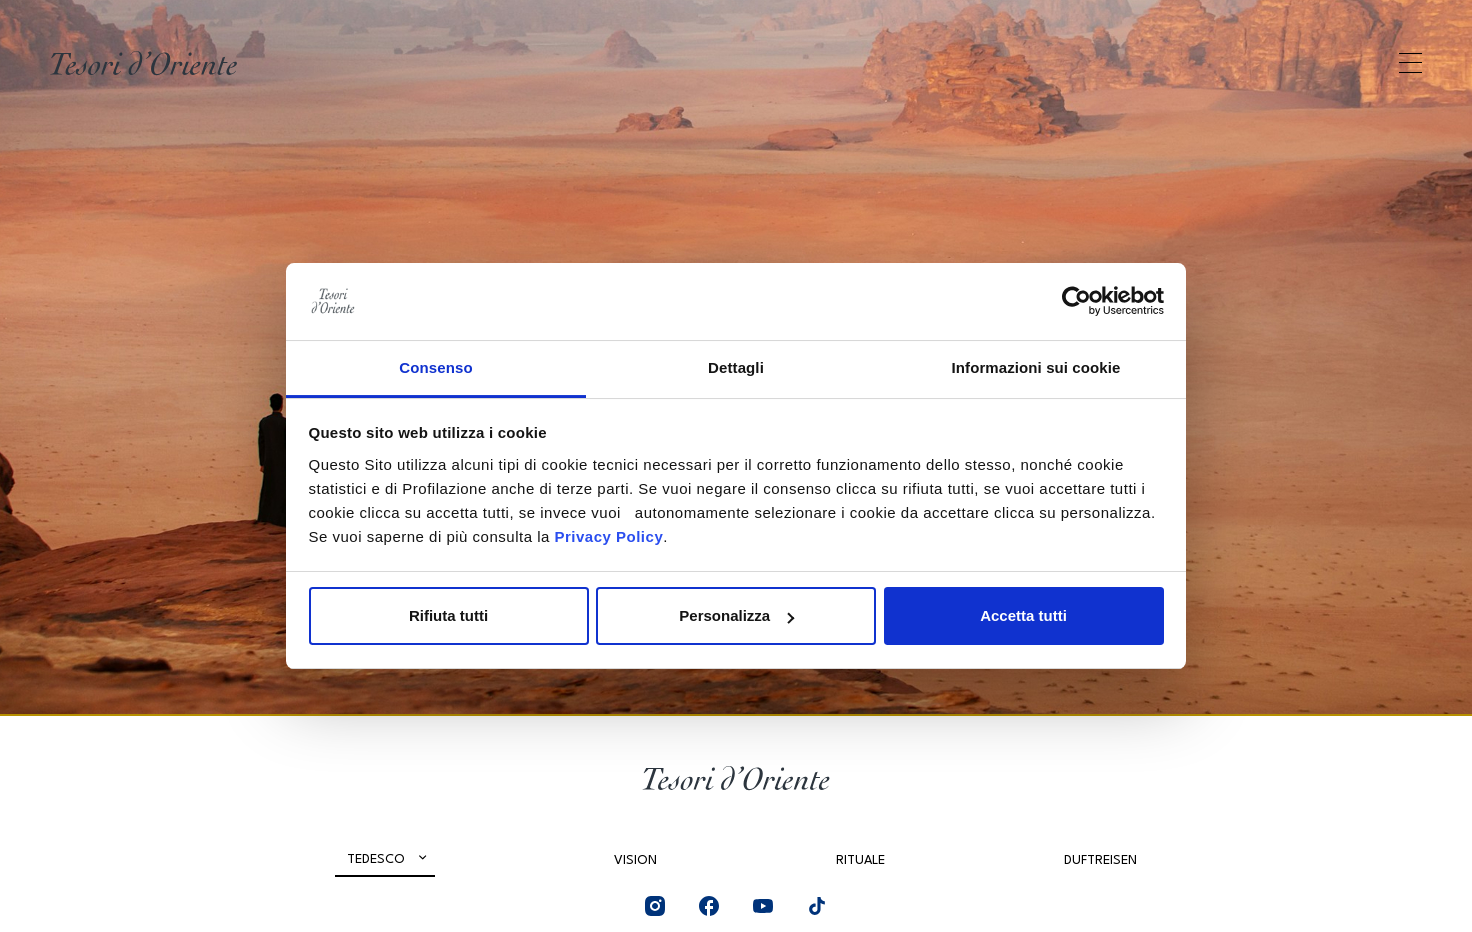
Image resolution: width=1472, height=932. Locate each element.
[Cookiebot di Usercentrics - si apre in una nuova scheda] (1076, 302)
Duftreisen (1100, 860)
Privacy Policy (608, 536)
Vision (635, 860)
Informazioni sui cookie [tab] (1036, 367)
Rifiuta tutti (448, 615)
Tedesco (376, 859)
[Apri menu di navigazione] (1410, 63)
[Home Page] (143, 63)
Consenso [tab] (435, 367)
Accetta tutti (1023, 615)
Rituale (860, 860)
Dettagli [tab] (736, 367)
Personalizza (736, 615)
